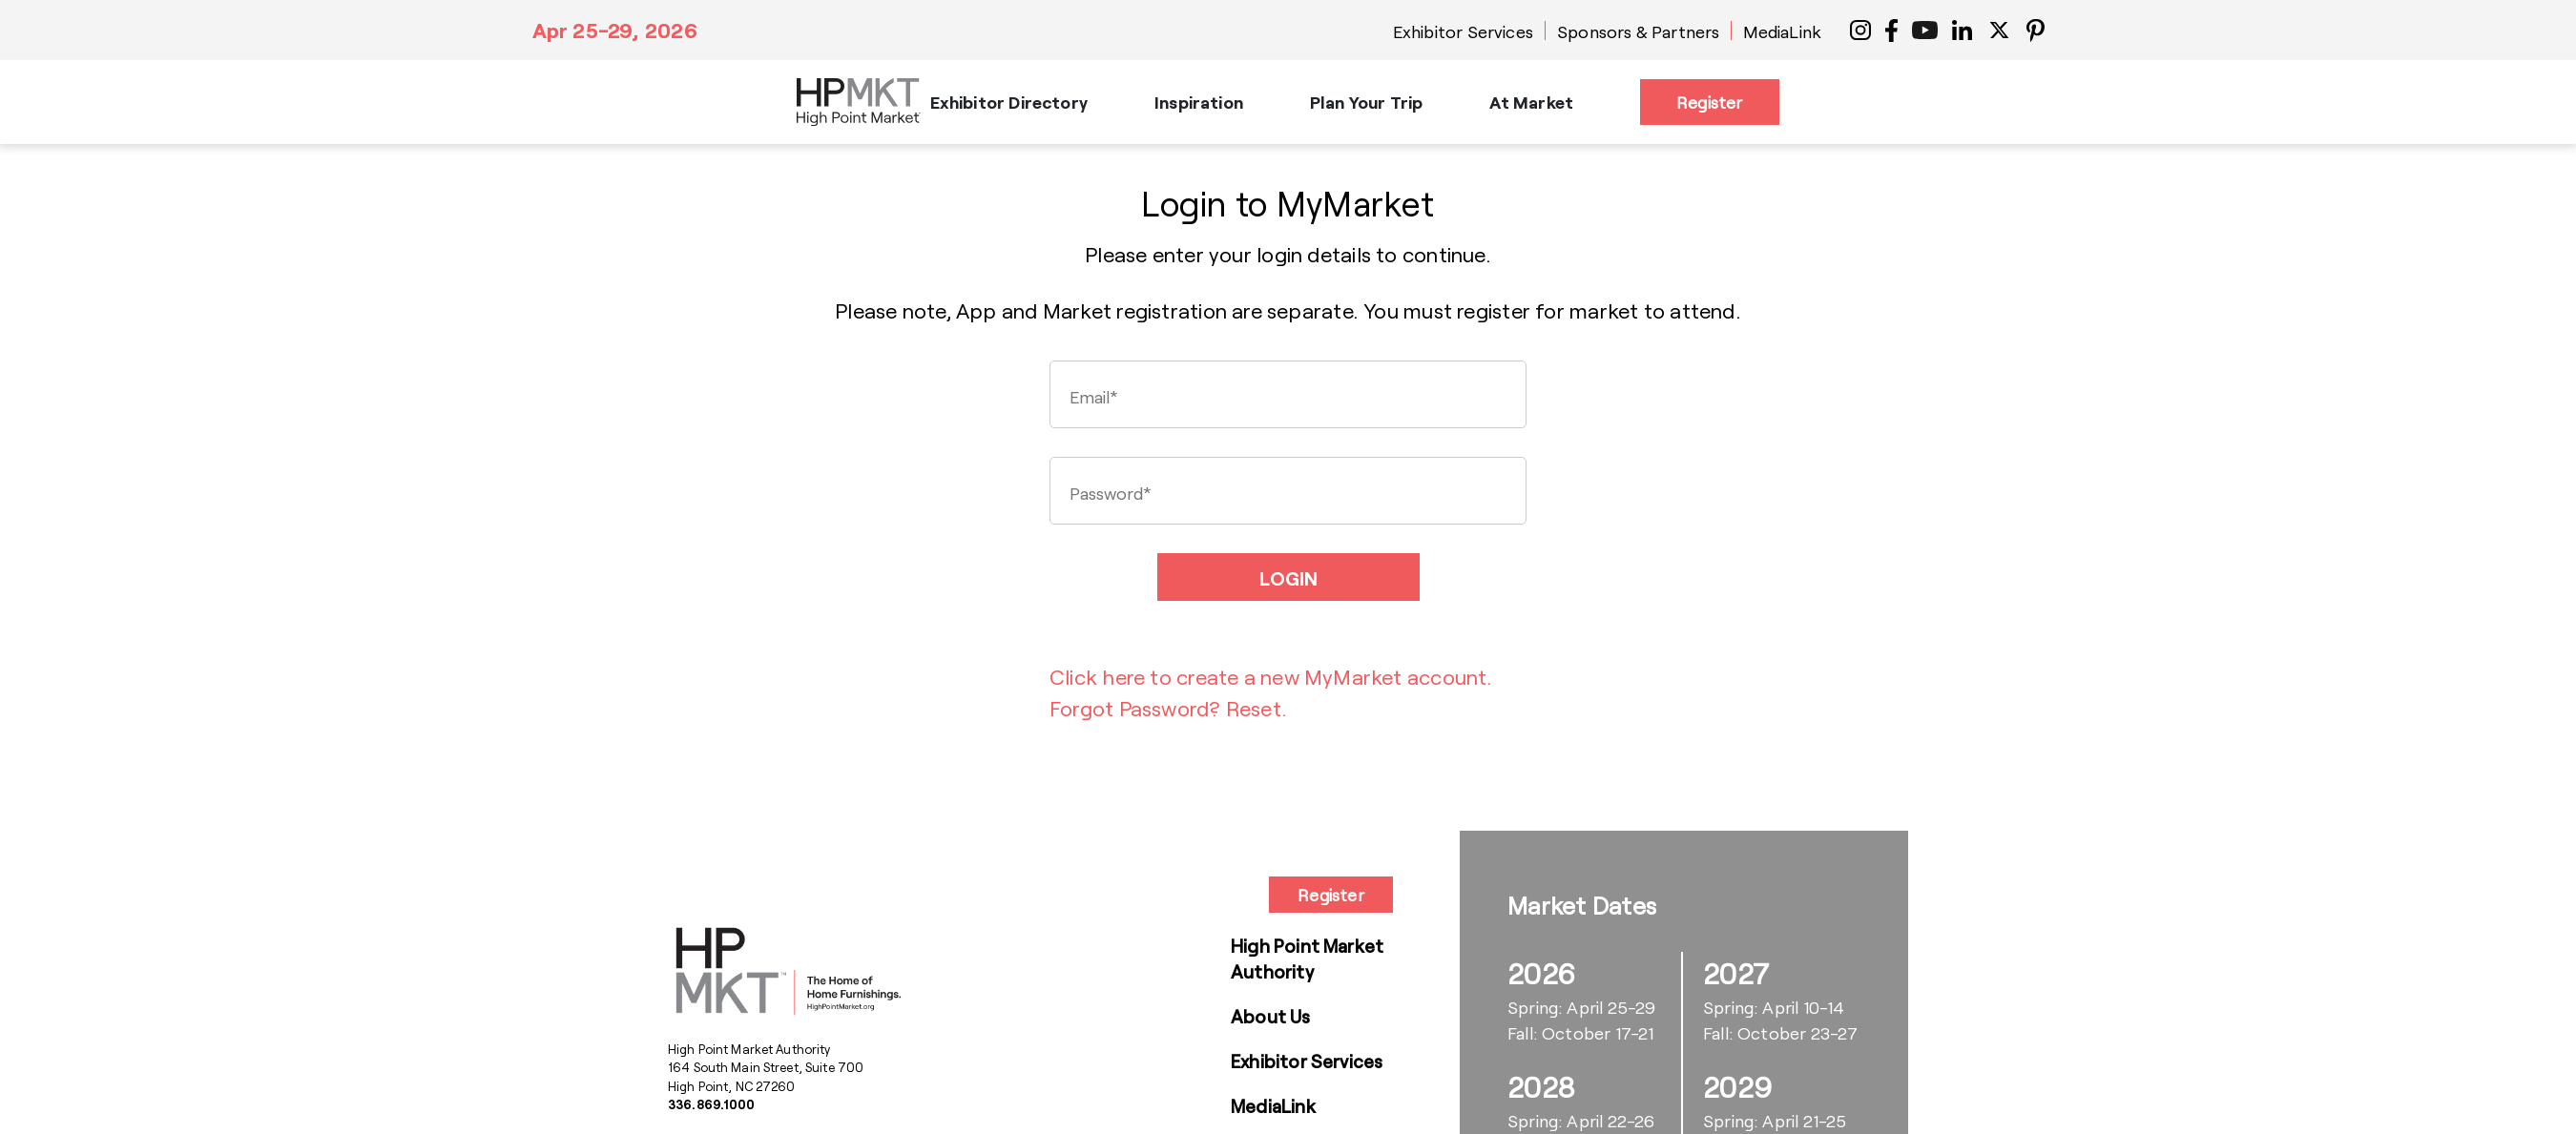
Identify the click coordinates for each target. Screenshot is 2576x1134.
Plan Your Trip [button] (1366, 102)
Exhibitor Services (1463, 31)
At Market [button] (1531, 102)
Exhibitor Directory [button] (1009, 102)
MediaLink (1782, 31)
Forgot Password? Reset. (1168, 707)
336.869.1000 (712, 1104)
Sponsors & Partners (1638, 31)
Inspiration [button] (1198, 102)
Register (1709, 102)
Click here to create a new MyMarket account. (1271, 676)
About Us (1271, 1016)
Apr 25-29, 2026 (614, 29)
